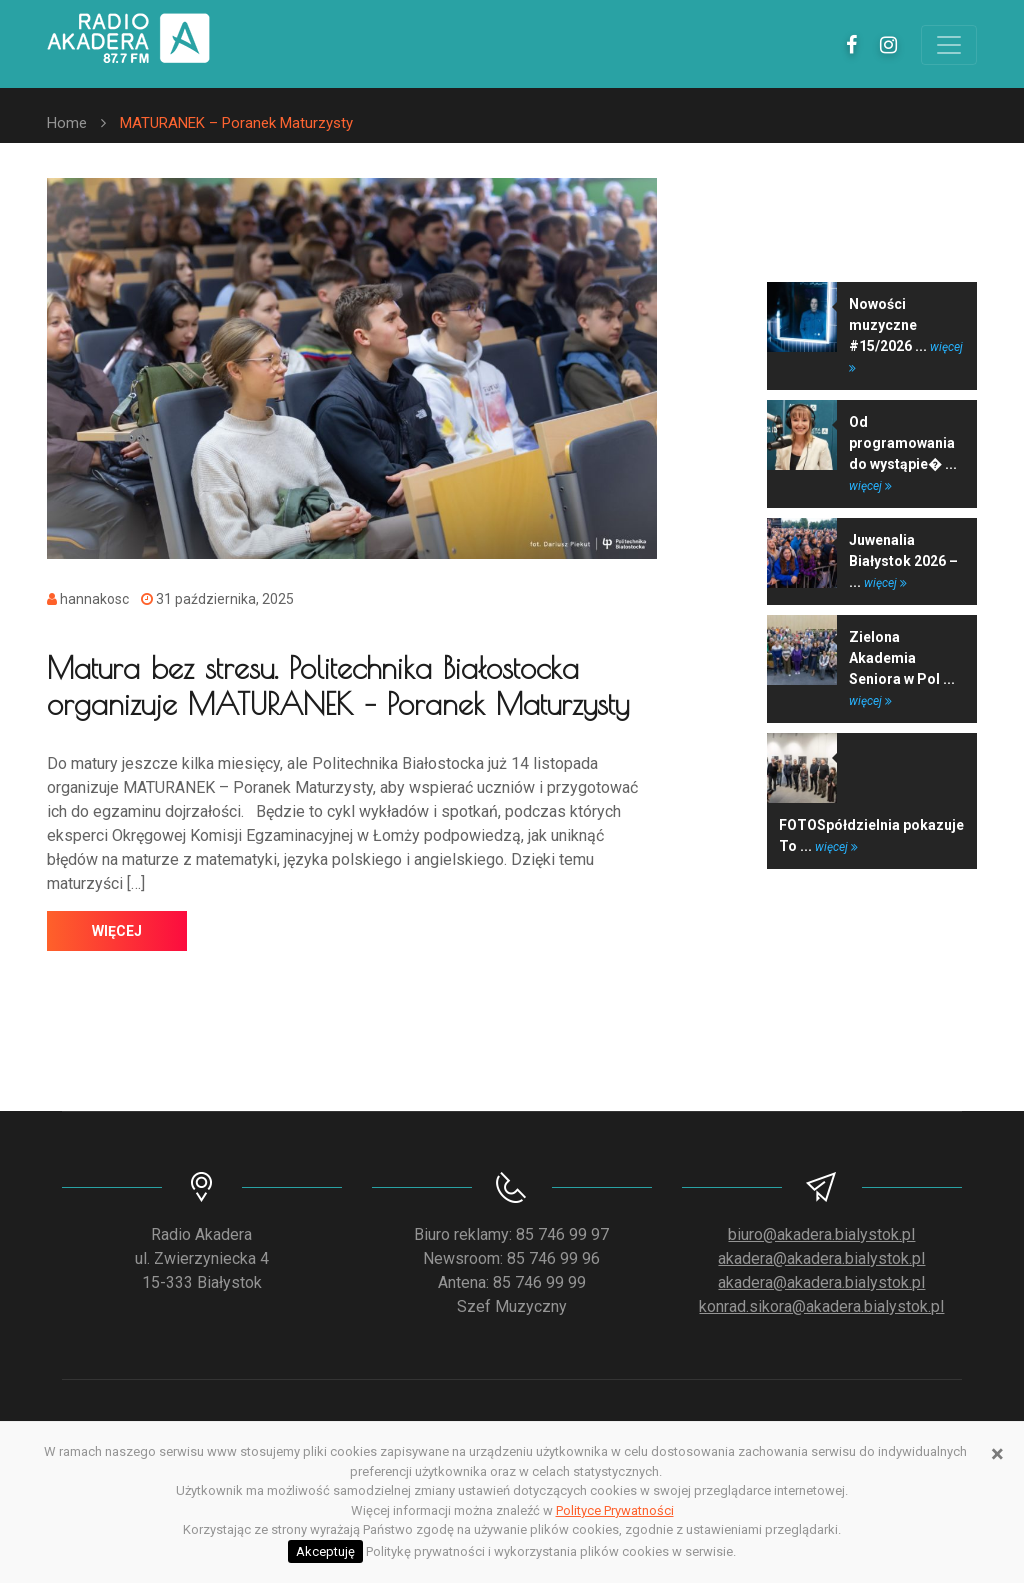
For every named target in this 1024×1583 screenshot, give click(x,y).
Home (67, 123)
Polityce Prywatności (615, 1510)
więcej (117, 931)
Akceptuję (325, 1551)
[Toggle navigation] (949, 45)
